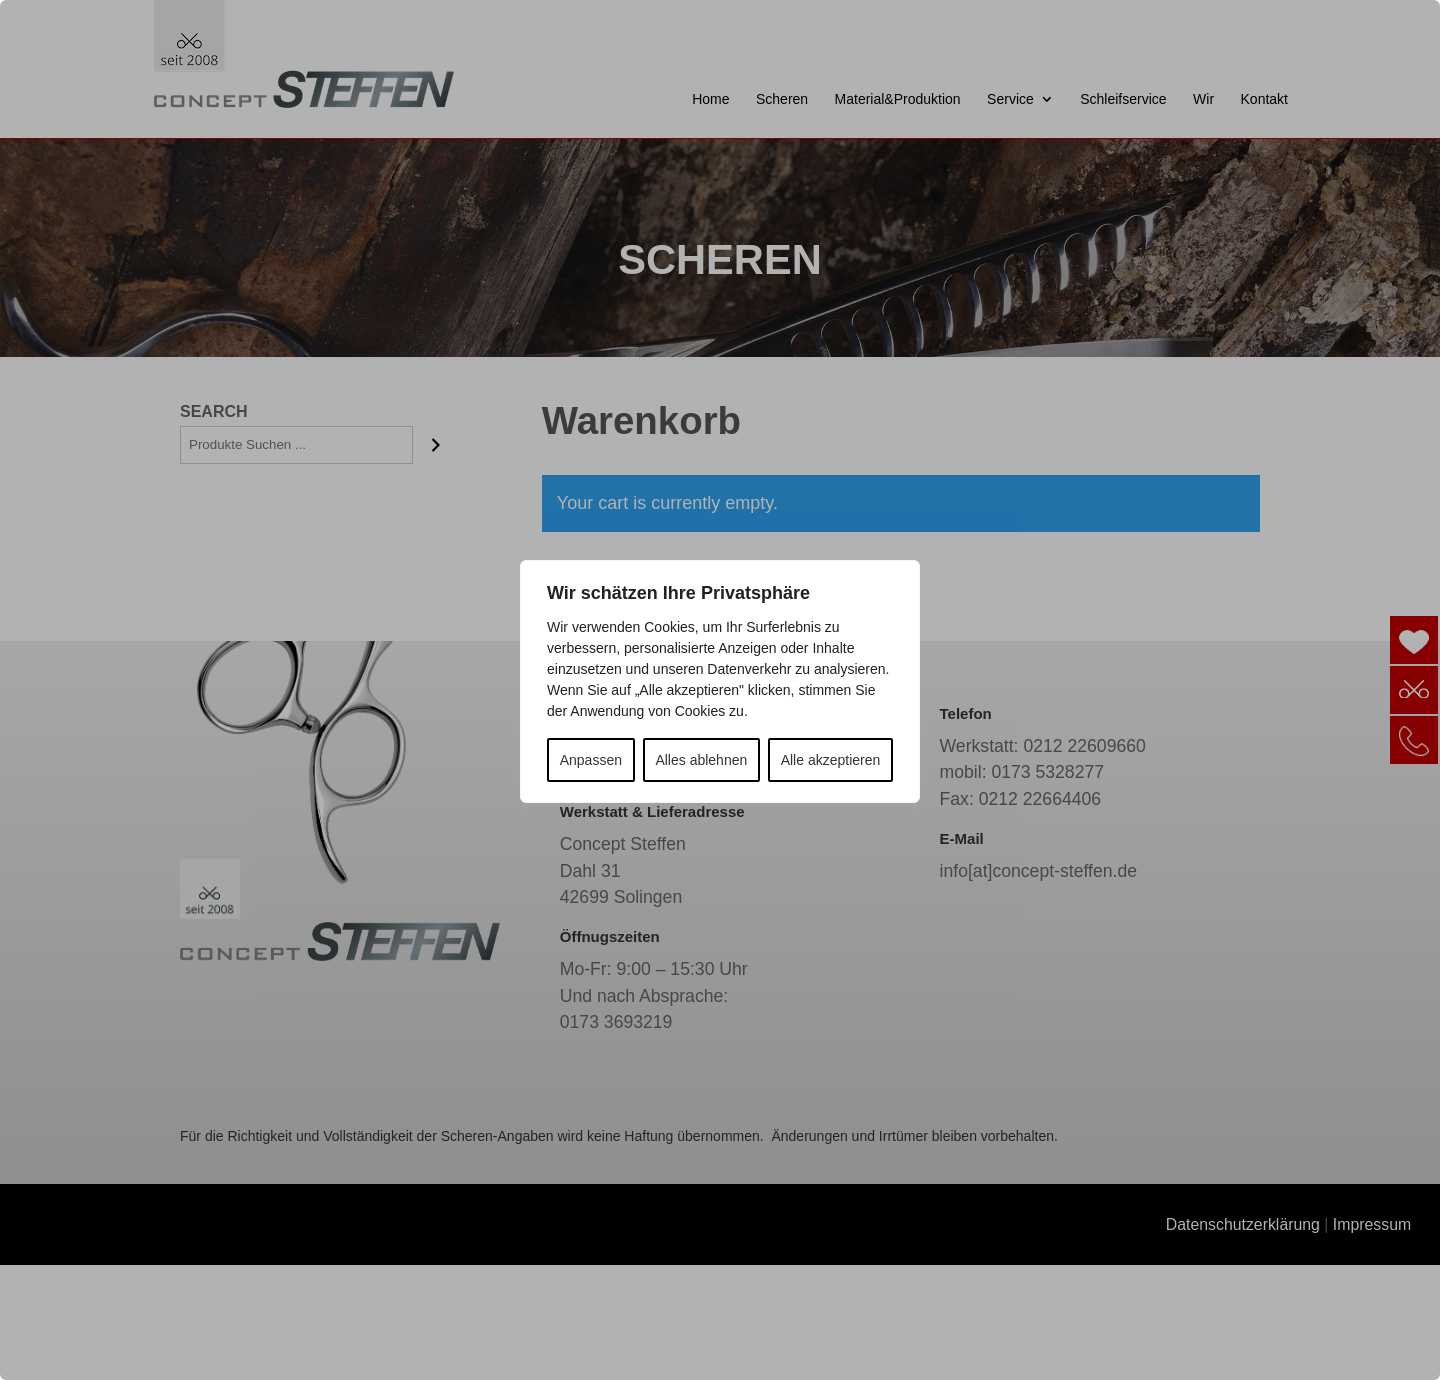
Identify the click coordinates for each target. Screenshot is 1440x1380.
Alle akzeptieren (831, 760)
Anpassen (591, 760)
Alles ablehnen (701, 760)
